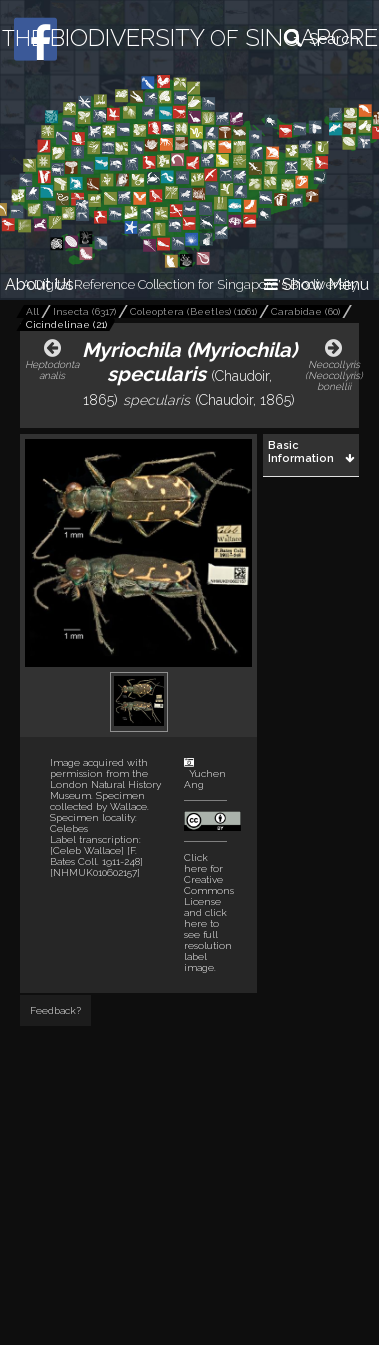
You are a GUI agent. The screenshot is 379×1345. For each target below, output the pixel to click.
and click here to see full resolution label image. (209, 912)
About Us (39, 284)
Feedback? (55, 1010)
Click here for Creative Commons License (209, 879)
